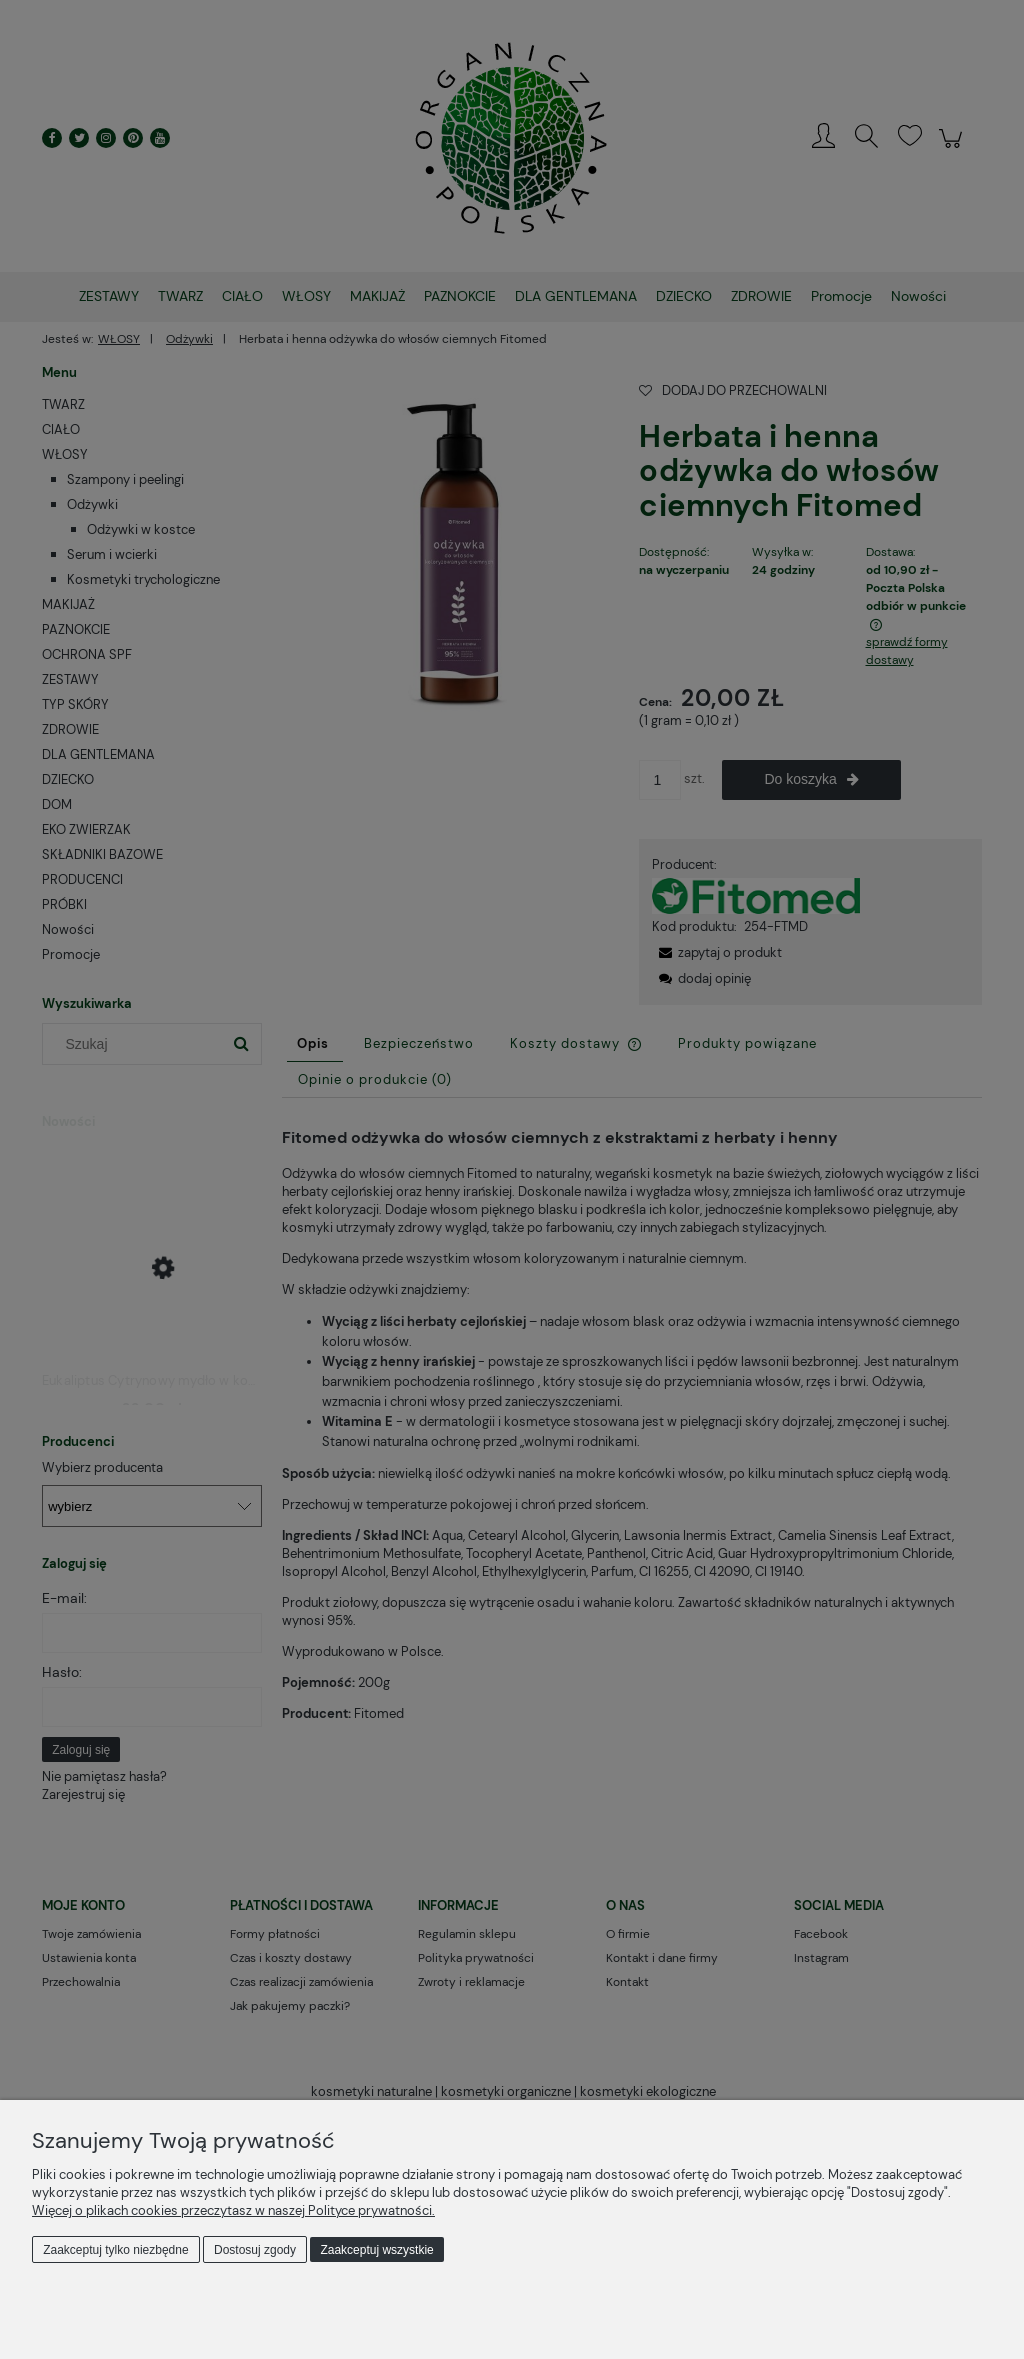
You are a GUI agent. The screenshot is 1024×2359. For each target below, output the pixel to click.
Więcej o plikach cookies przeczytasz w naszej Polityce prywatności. (233, 2210)
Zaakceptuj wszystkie (376, 2250)
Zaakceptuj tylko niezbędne (115, 2250)
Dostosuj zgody (255, 2250)
